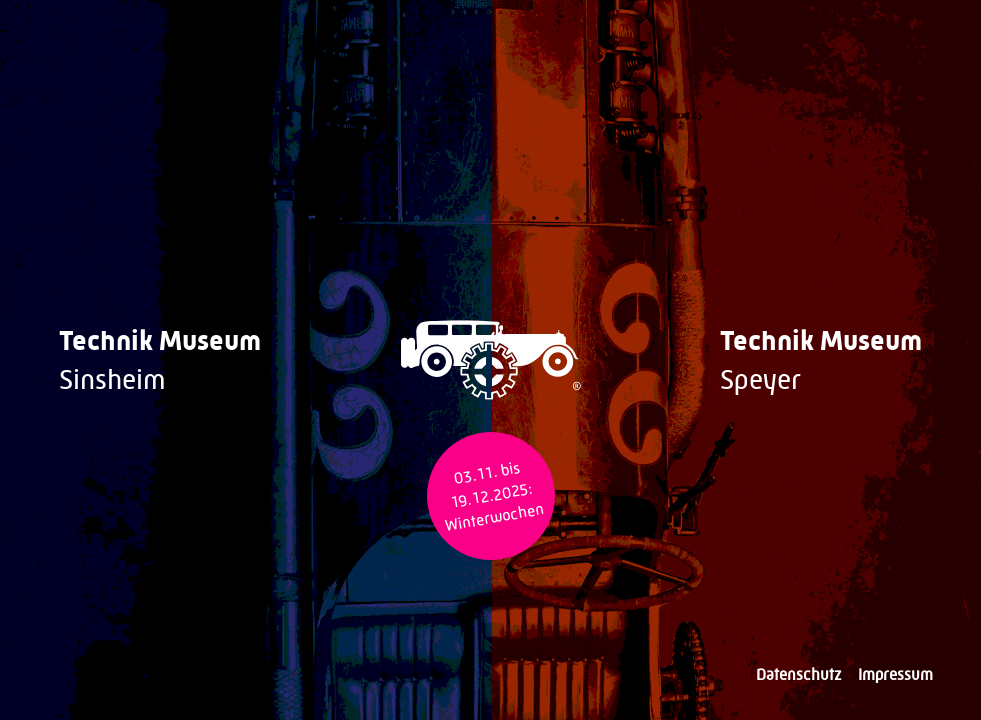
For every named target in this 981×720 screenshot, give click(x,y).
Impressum (895, 674)
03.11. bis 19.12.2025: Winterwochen (494, 496)
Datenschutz (799, 674)
